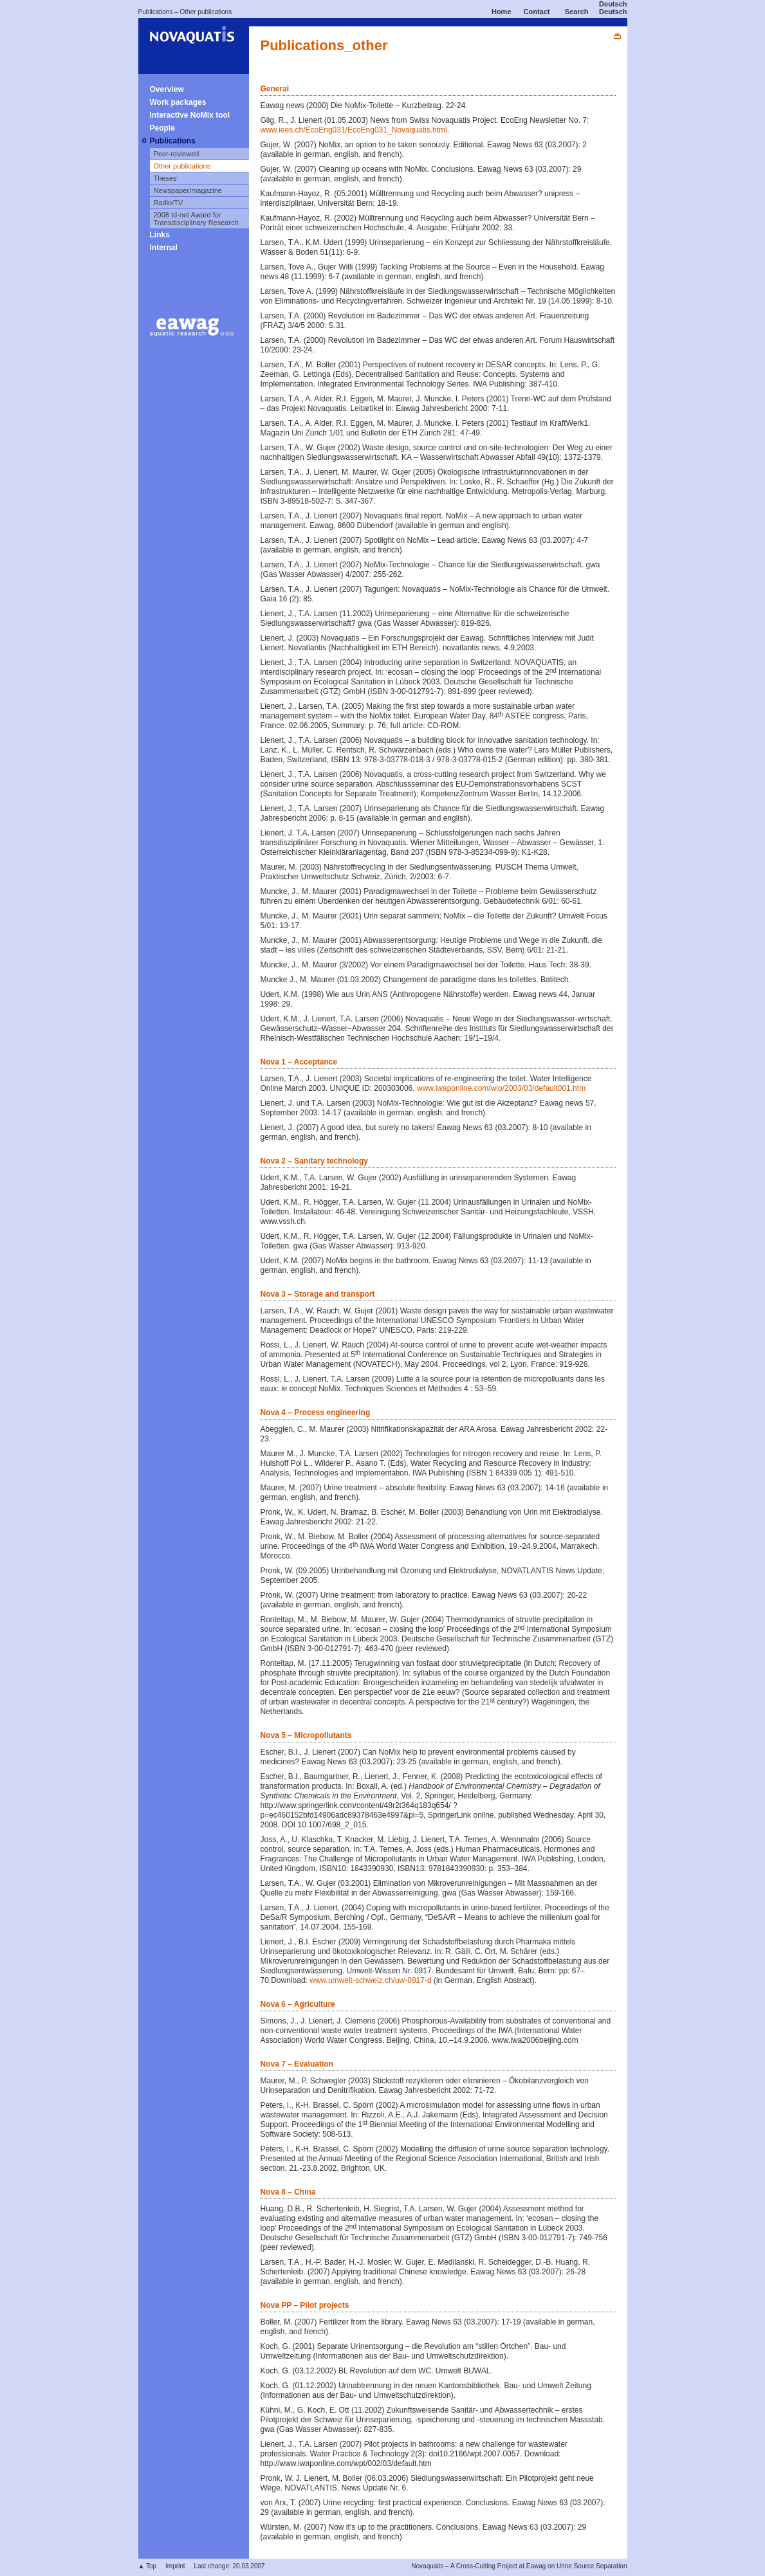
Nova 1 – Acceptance (299, 1061)
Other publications (206, 11)
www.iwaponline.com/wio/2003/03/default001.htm (501, 1088)
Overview (167, 89)
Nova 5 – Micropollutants (306, 1735)
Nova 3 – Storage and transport (318, 1294)
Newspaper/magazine (188, 190)
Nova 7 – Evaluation (297, 2064)
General (275, 88)
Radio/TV (168, 202)
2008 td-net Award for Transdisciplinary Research (196, 218)
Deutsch (613, 4)
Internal (164, 247)
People (162, 127)
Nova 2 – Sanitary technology (314, 1160)
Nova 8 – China (288, 2192)
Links (160, 234)
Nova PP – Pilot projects (305, 2305)
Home (502, 11)
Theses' (166, 178)
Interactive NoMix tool (190, 115)
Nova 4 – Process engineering (316, 1412)
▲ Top (147, 2566)
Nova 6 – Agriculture (298, 2004)
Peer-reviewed (176, 154)
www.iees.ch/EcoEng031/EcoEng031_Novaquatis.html (354, 129)
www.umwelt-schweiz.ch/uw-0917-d (370, 1980)
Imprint (175, 2566)
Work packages (178, 102)
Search (577, 11)
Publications (155, 11)
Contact (537, 11)
